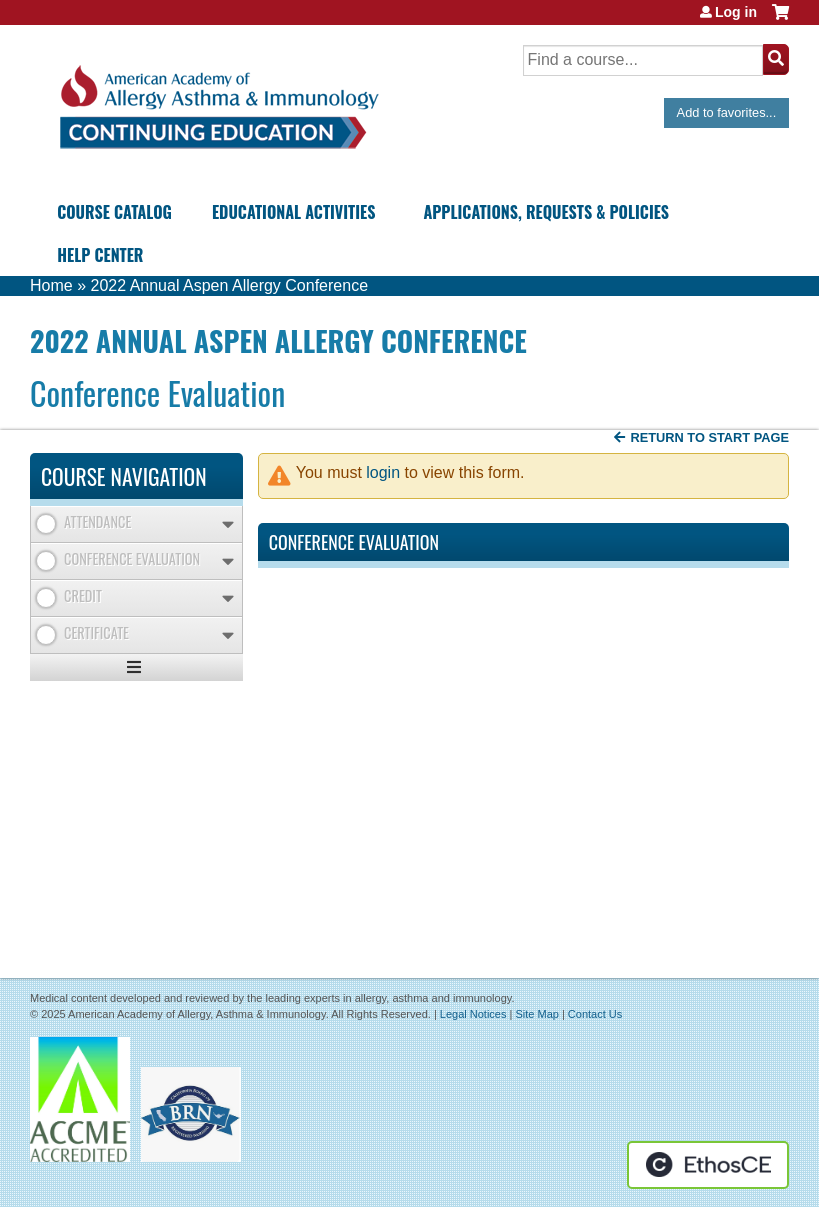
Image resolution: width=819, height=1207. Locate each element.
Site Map (536, 1014)
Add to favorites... (727, 112)
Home (51, 285)
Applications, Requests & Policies (546, 212)
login (383, 472)
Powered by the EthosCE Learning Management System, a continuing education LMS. (708, 1165)
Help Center (100, 255)
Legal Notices (473, 1014)
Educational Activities (293, 212)
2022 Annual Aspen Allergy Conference (229, 285)
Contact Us (595, 1014)
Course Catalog (114, 212)
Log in (736, 12)
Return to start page (709, 437)
